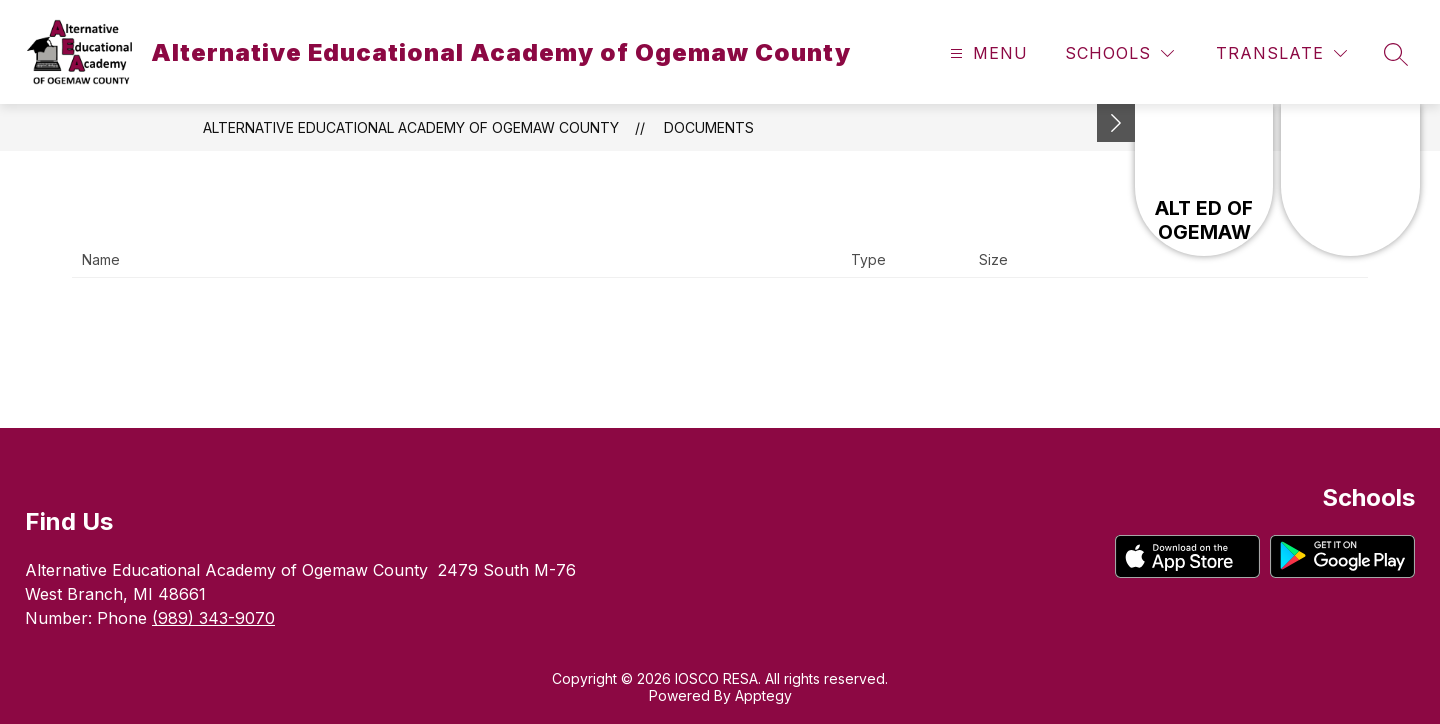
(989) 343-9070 (213, 618)
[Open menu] (986, 53)
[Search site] (1396, 54)
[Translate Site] (1281, 53)
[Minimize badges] (1116, 123)
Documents (709, 127)
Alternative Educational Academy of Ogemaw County (411, 127)
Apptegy (763, 695)
